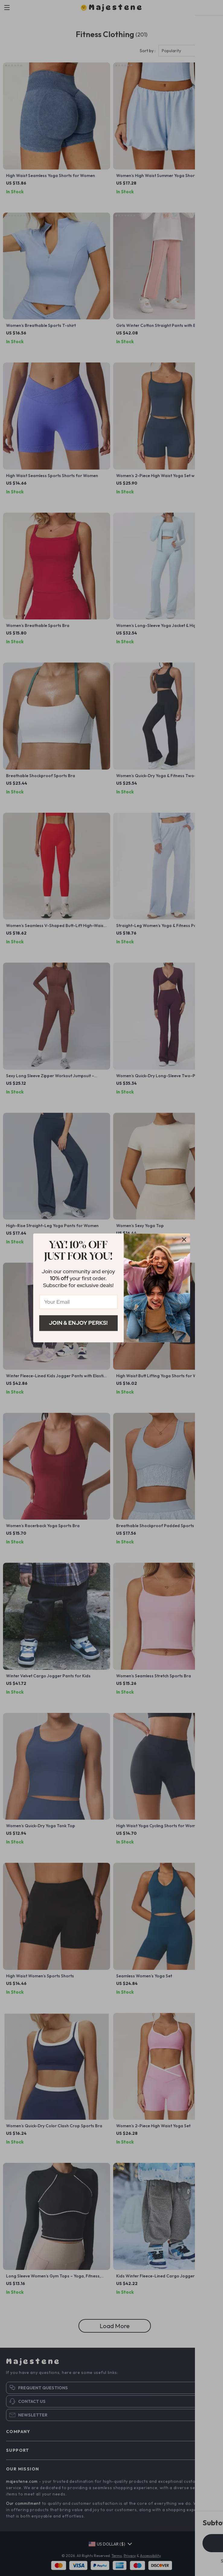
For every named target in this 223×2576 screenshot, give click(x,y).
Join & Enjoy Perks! (78, 1322)
